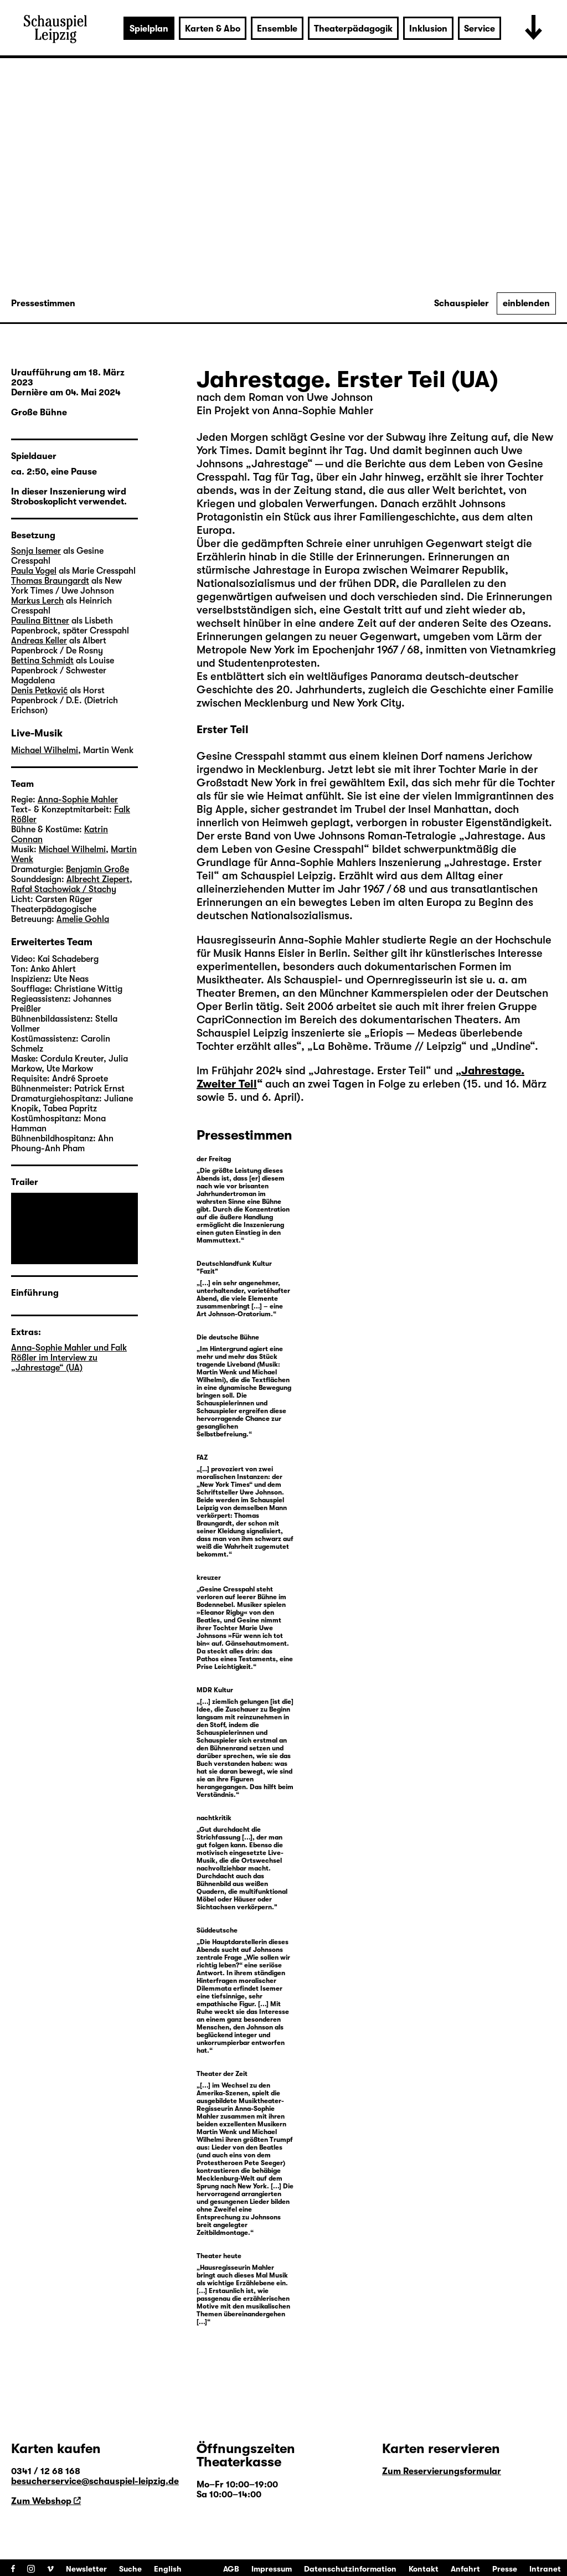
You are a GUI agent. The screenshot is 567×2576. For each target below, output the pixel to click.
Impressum (271, 2568)
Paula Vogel (33, 571)
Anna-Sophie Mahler (78, 800)
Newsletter (86, 2568)
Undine (513, 1046)
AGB (231, 2568)
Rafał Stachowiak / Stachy (63, 889)
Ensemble (277, 29)
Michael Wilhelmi (44, 750)
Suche (130, 2568)
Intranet (545, 2568)
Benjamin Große (97, 869)
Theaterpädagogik (353, 29)
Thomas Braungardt (50, 581)
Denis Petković (39, 690)
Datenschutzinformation (350, 2568)
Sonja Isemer (36, 551)
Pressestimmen (43, 303)
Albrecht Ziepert (98, 879)
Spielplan (149, 29)
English (168, 2568)
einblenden (526, 303)
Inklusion (428, 29)
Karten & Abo (212, 29)
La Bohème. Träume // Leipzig (387, 1046)
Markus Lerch (37, 601)
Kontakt (424, 2568)
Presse (504, 2568)
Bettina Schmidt (42, 661)
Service (479, 29)
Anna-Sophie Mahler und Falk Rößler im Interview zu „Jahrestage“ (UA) (69, 1358)
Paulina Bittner (40, 621)
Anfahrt (465, 2568)
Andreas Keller (39, 641)
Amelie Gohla (82, 919)
